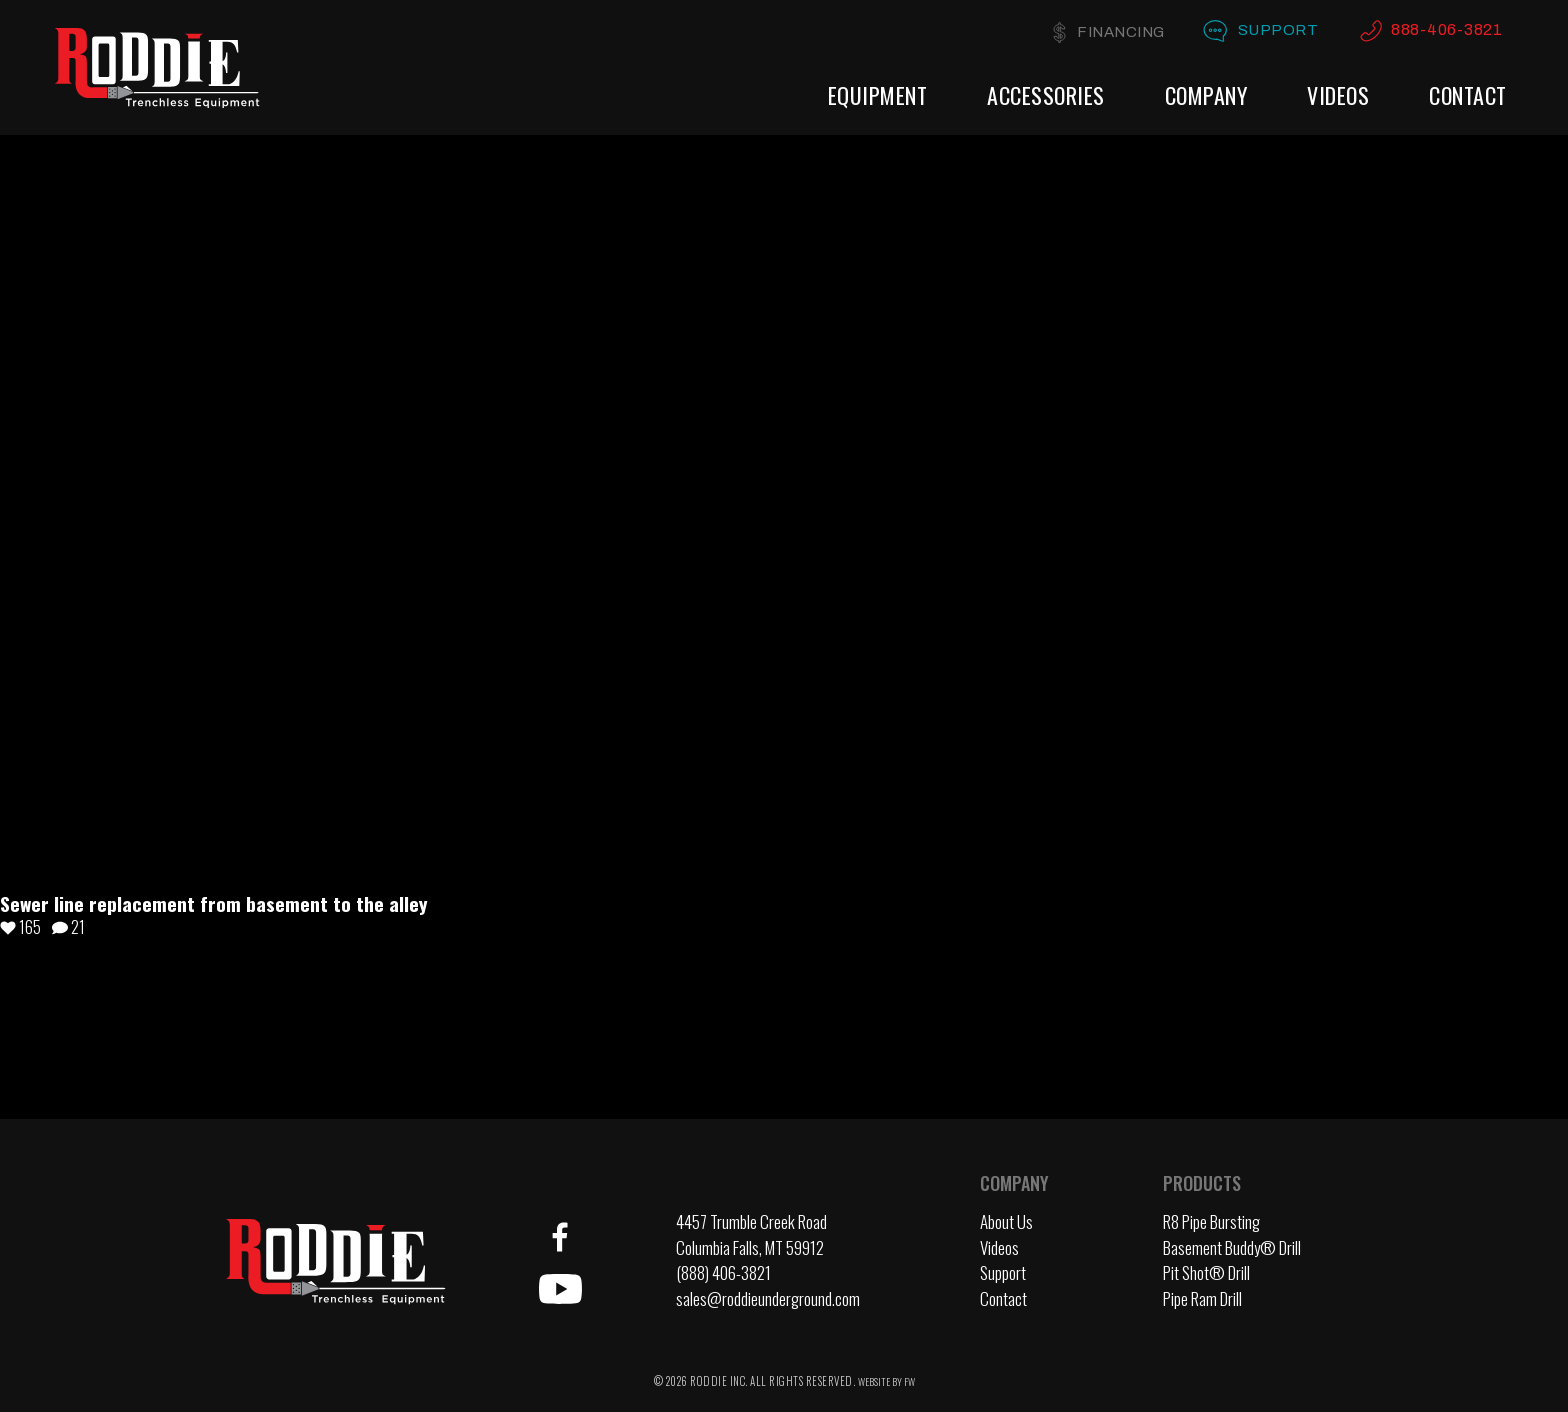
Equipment (878, 94)
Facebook (560, 1237)
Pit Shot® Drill (1206, 1272)
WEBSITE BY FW (886, 1381)
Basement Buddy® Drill (1232, 1247)
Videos (1338, 94)
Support (1278, 30)
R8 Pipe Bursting (1211, 1221)
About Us (1006, 1221)
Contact (1468, 94)
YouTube (560, 1289)
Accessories (1046, 94)
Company (1206, 94)
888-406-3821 (1446, 29)
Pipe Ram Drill (1202, 1298)
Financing (1121, 32)
